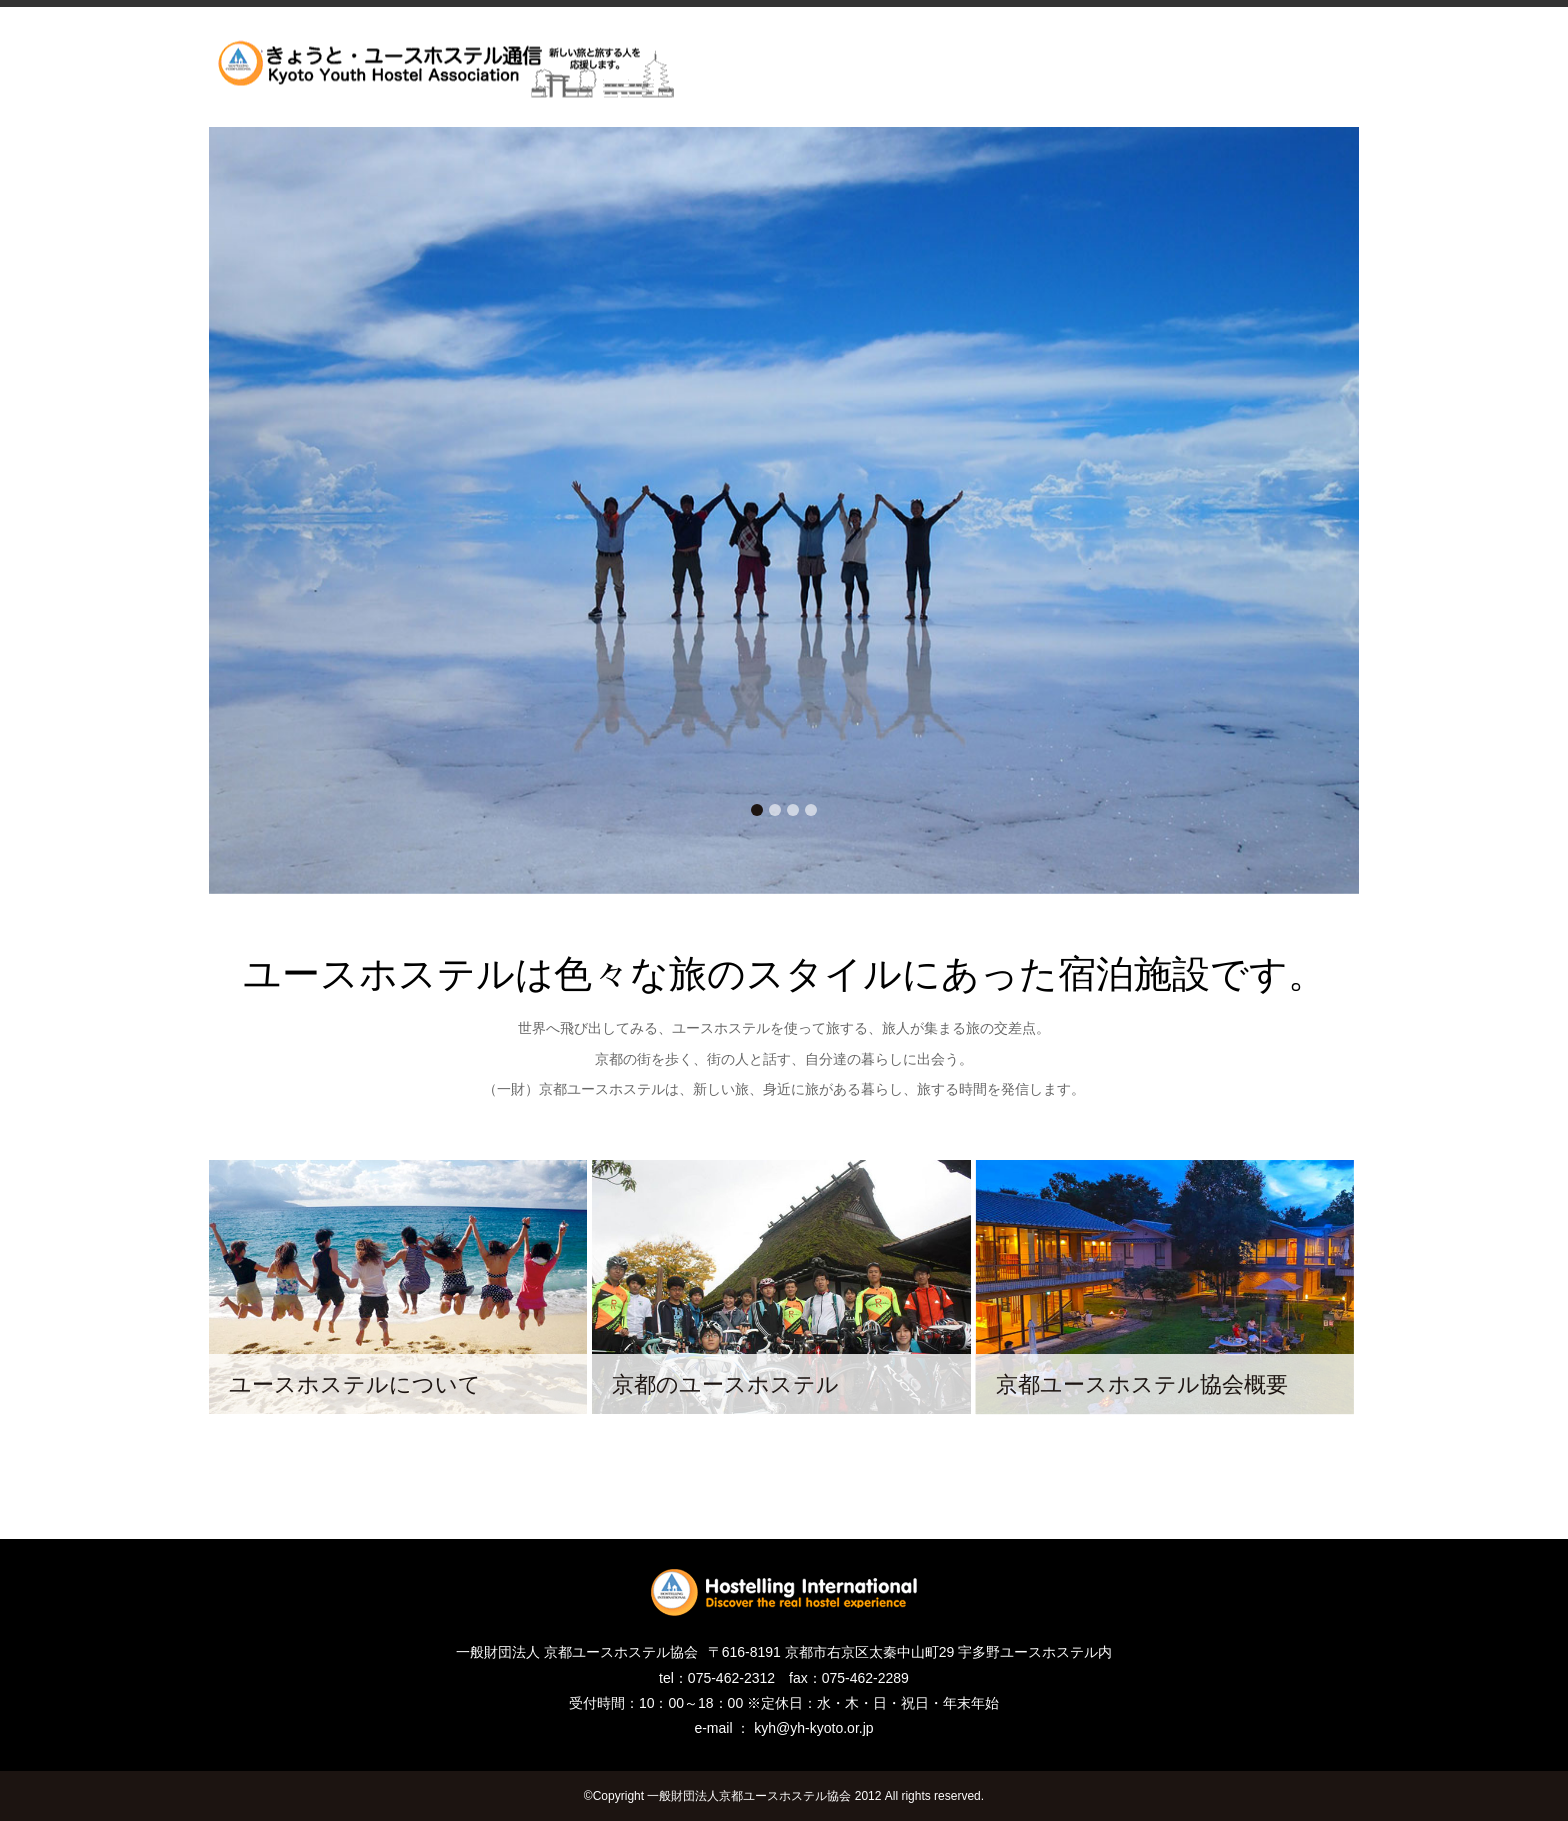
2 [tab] (775, 810)
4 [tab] (811, 810)
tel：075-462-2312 (717, 1678)
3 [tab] (793, 810)
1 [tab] (757, 810)
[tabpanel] (784, 510)
